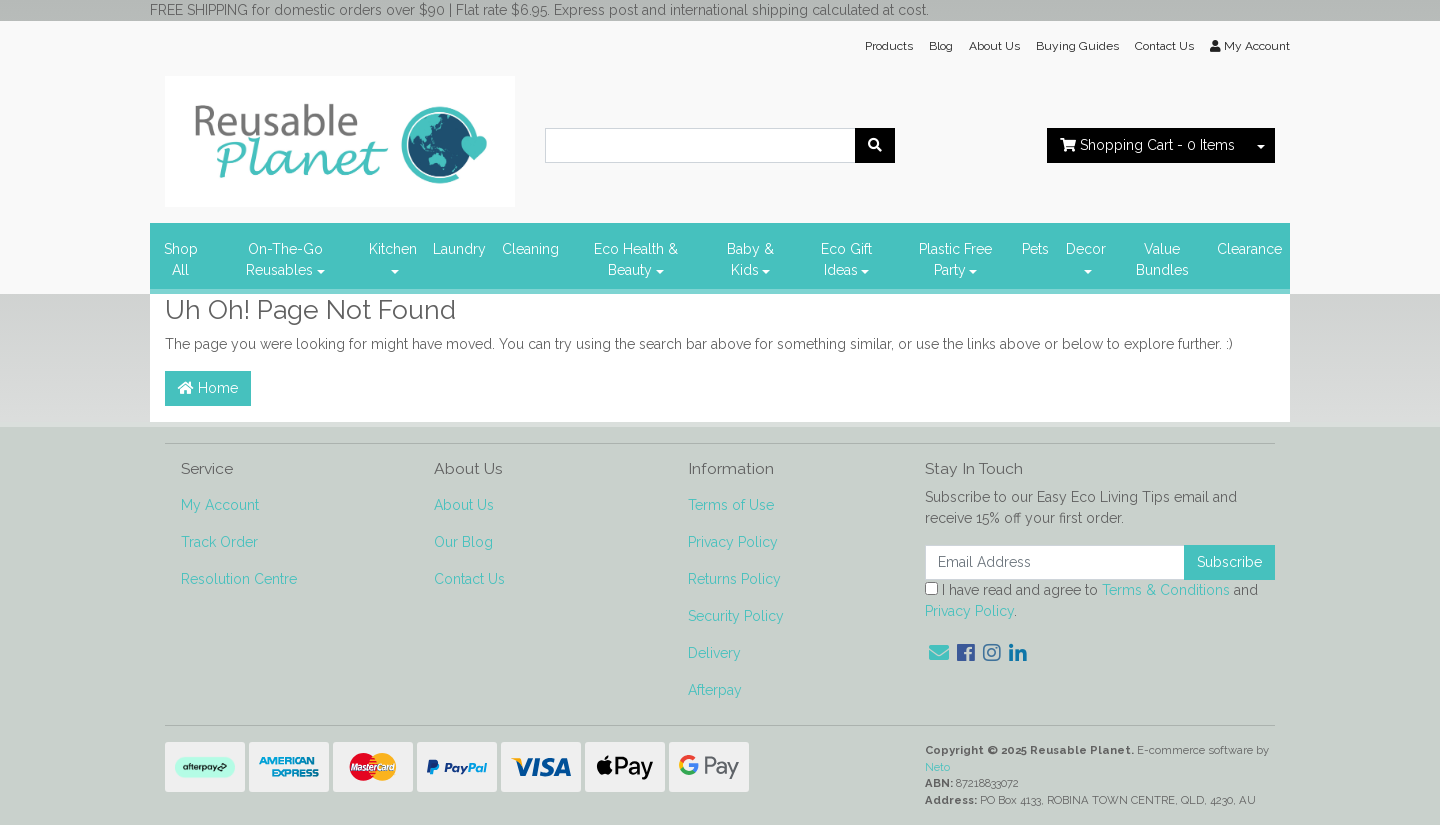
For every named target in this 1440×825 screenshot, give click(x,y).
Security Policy (736, 616)
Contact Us (1164, 46)
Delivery (714, 653)
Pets (1035, 249)
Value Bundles (1162, 259)
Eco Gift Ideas (846, 259)
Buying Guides (1077, 46)
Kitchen (393, 249)
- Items (1147, 145)
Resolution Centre (239, 579)
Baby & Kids (750, 259)
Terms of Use (731, 505)
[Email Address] (1055, 562)
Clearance (1249, 249)
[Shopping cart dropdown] (1261, 145)
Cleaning (530, 249)
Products (889, 46)
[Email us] (939, 653)
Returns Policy (734, 579)
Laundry (459, 249)
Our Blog (463, 542)
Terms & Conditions (1166, 590)
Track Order (219, 542)
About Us (994, 46)
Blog (941, 46)
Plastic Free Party (955, 259)
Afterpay (715, 690)
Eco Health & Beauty (636, 259)
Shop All (181, 259)
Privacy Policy (733, 542)
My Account (220, 505)
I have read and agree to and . (1091, 600)
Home (208, 388)
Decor (1086, 249)
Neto (937, 767)
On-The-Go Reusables (284, 259)
